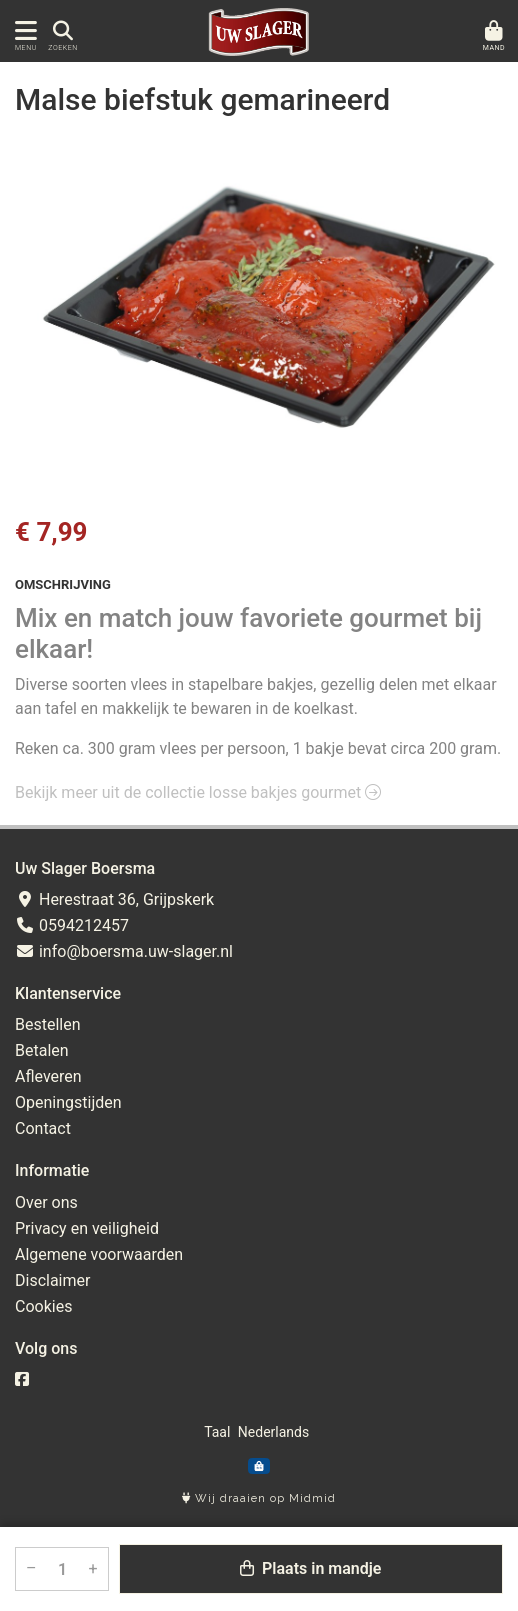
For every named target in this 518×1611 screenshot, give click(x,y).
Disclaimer (52, 1280)
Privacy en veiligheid (87, 1228)
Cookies (43, 1306)
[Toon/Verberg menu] (22, 31)
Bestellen (48, 1024)
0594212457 (72, 925)
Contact (43, 1128)
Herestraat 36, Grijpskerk (114, 899)
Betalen (42, 1050)
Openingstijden (68, 1102)
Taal (217, 1432)
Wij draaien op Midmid (259, 1498)
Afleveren (48, 1076)
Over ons (46, 1202)
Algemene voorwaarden (99, 1254)
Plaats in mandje (310, 1568)
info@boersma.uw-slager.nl (124, 951)
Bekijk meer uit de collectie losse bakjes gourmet (198, 792)
